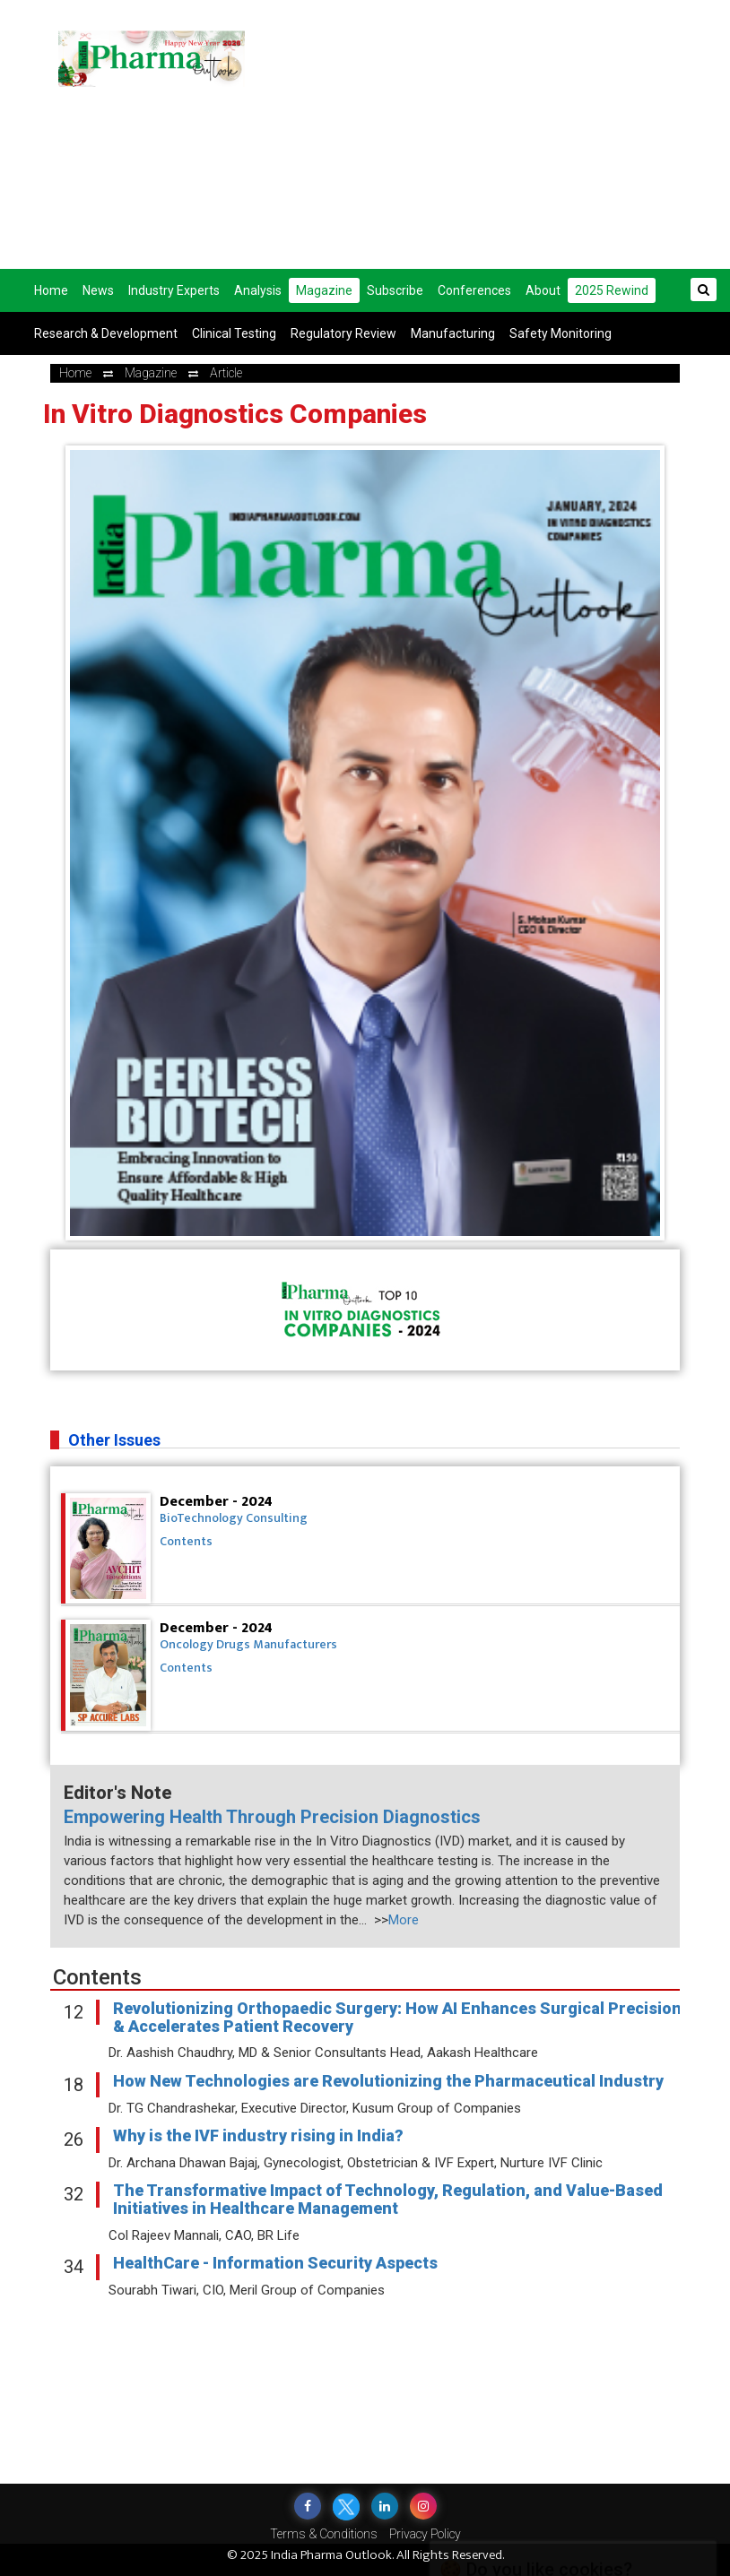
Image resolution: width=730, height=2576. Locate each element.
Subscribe (395, 290)
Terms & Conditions (324, 2534)
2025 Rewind (611, 290)
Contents (186, 1541)
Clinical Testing (234, 333)
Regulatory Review (343, 333)
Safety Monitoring (560, 333)
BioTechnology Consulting (234, 1518)
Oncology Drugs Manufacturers (248, 1644)
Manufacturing (453, 333)
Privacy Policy (425, 2534)
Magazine (324, 290)
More (403, 1920)
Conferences (474, 290)
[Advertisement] (500, 134)
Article (226, 373)
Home (51, 290)
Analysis (258, 290)
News (98, 290)
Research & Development (106, 333)
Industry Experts (174, 290)
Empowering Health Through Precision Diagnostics (272, 1817)
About (543, 290)
